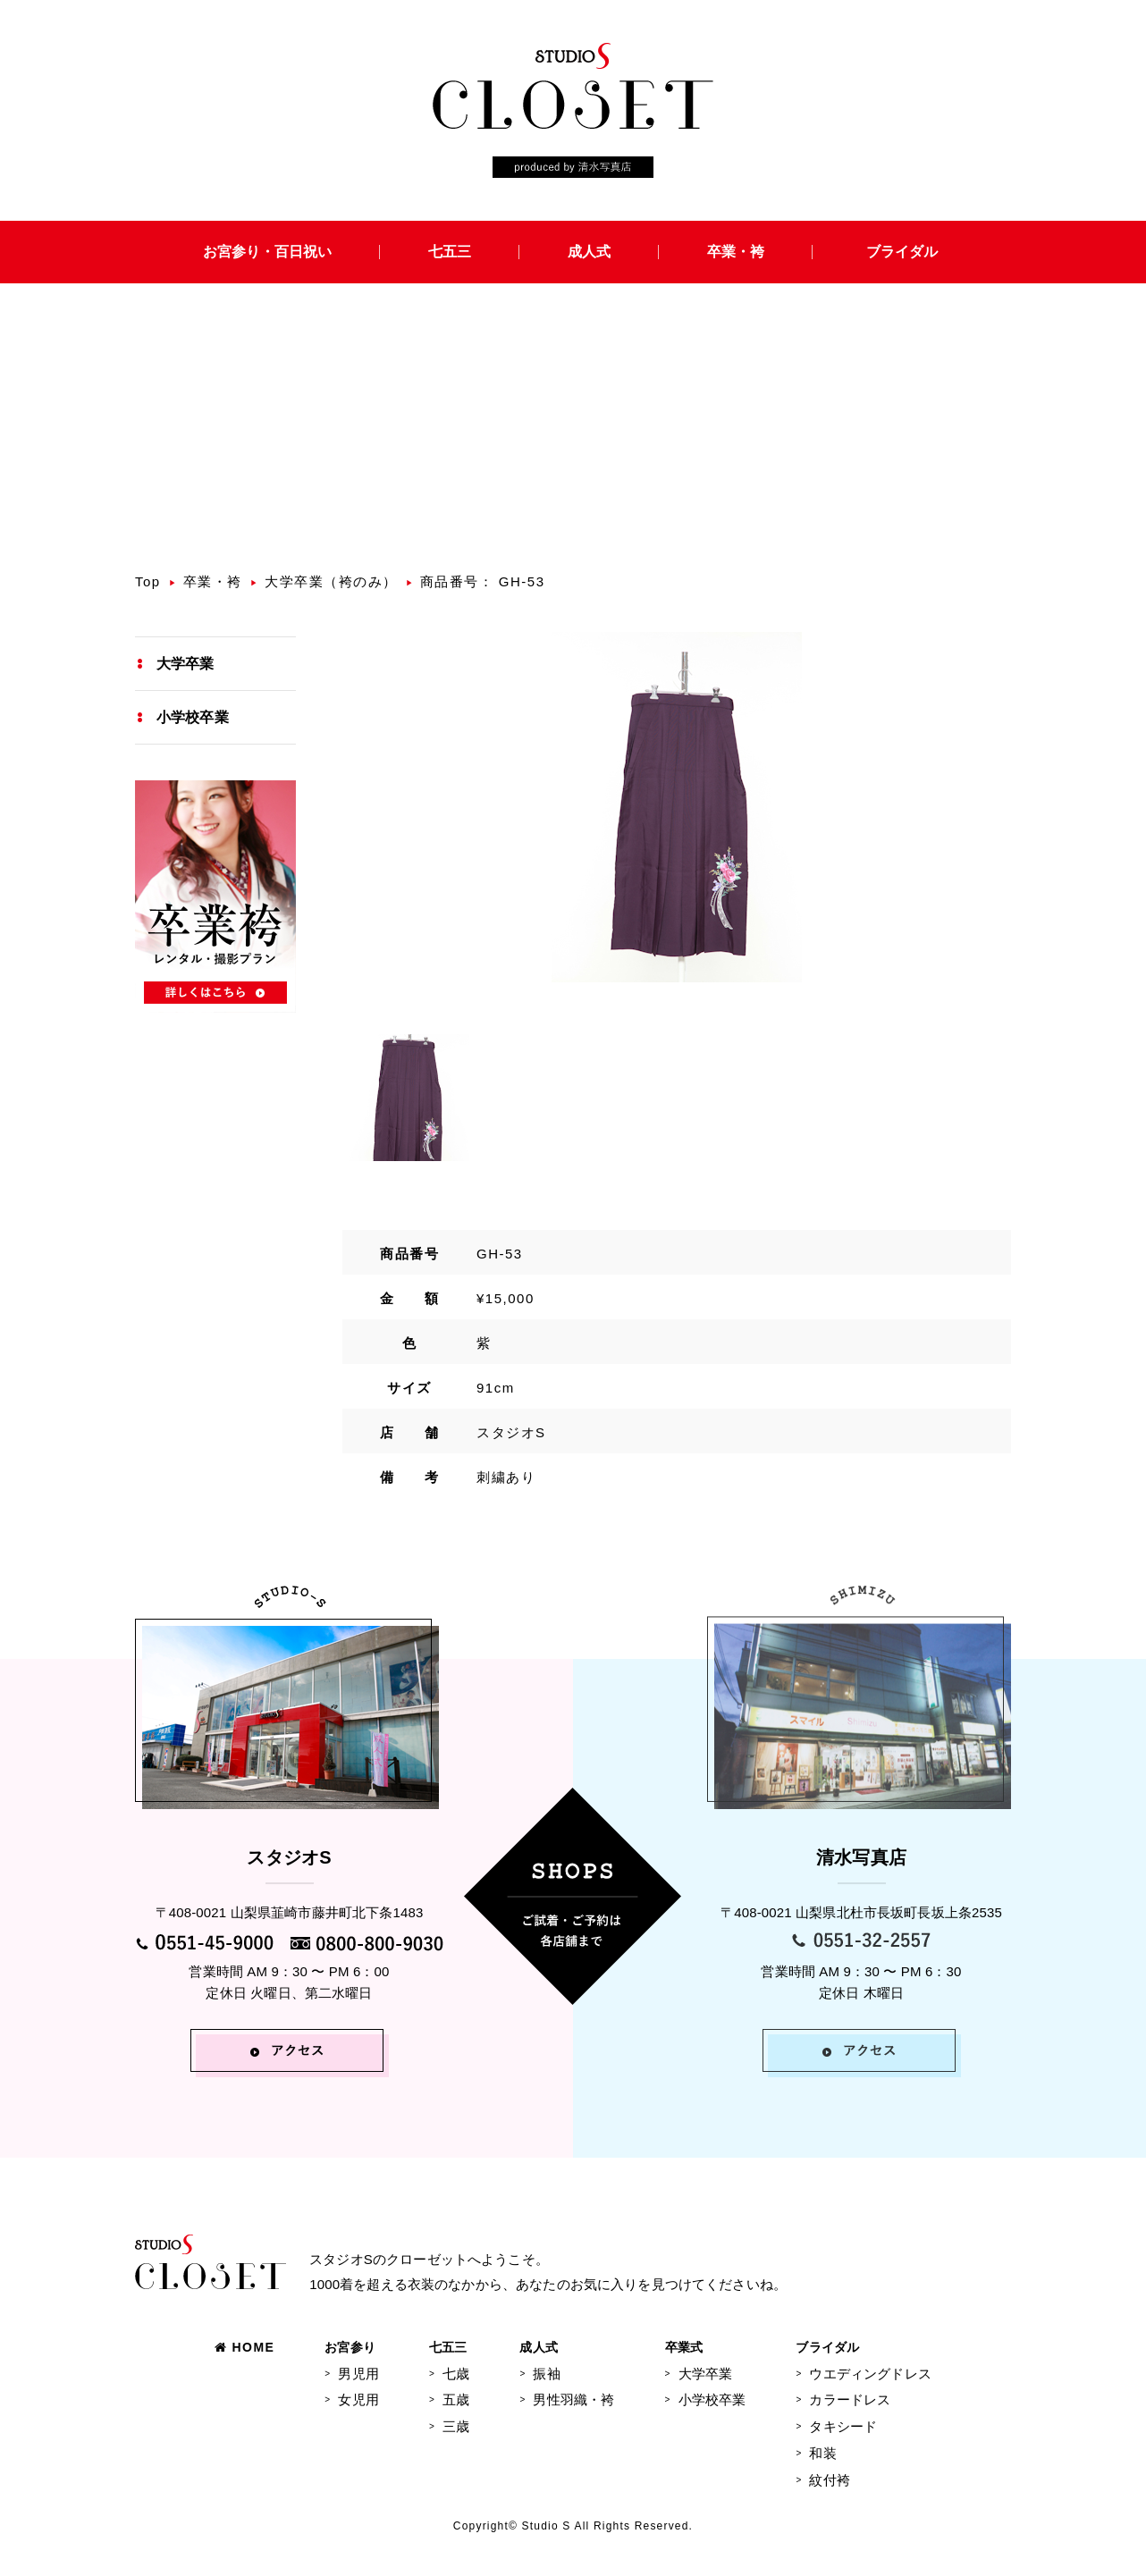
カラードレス (849, 2399)
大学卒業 (185, 663)
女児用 (358, 2399)
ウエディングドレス (870, 2373)
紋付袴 (829, 2480)
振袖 (546, 2373)
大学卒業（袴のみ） (331, 581)
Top (148, 581)
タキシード (843, 2426)
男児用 (358, 2373)
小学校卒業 (192, 717)
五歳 (455, 2399)
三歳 (455, 2426)
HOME (244, 2347)
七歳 (455, 2373)
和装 (822, 2453)
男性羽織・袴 (573, 2399)
